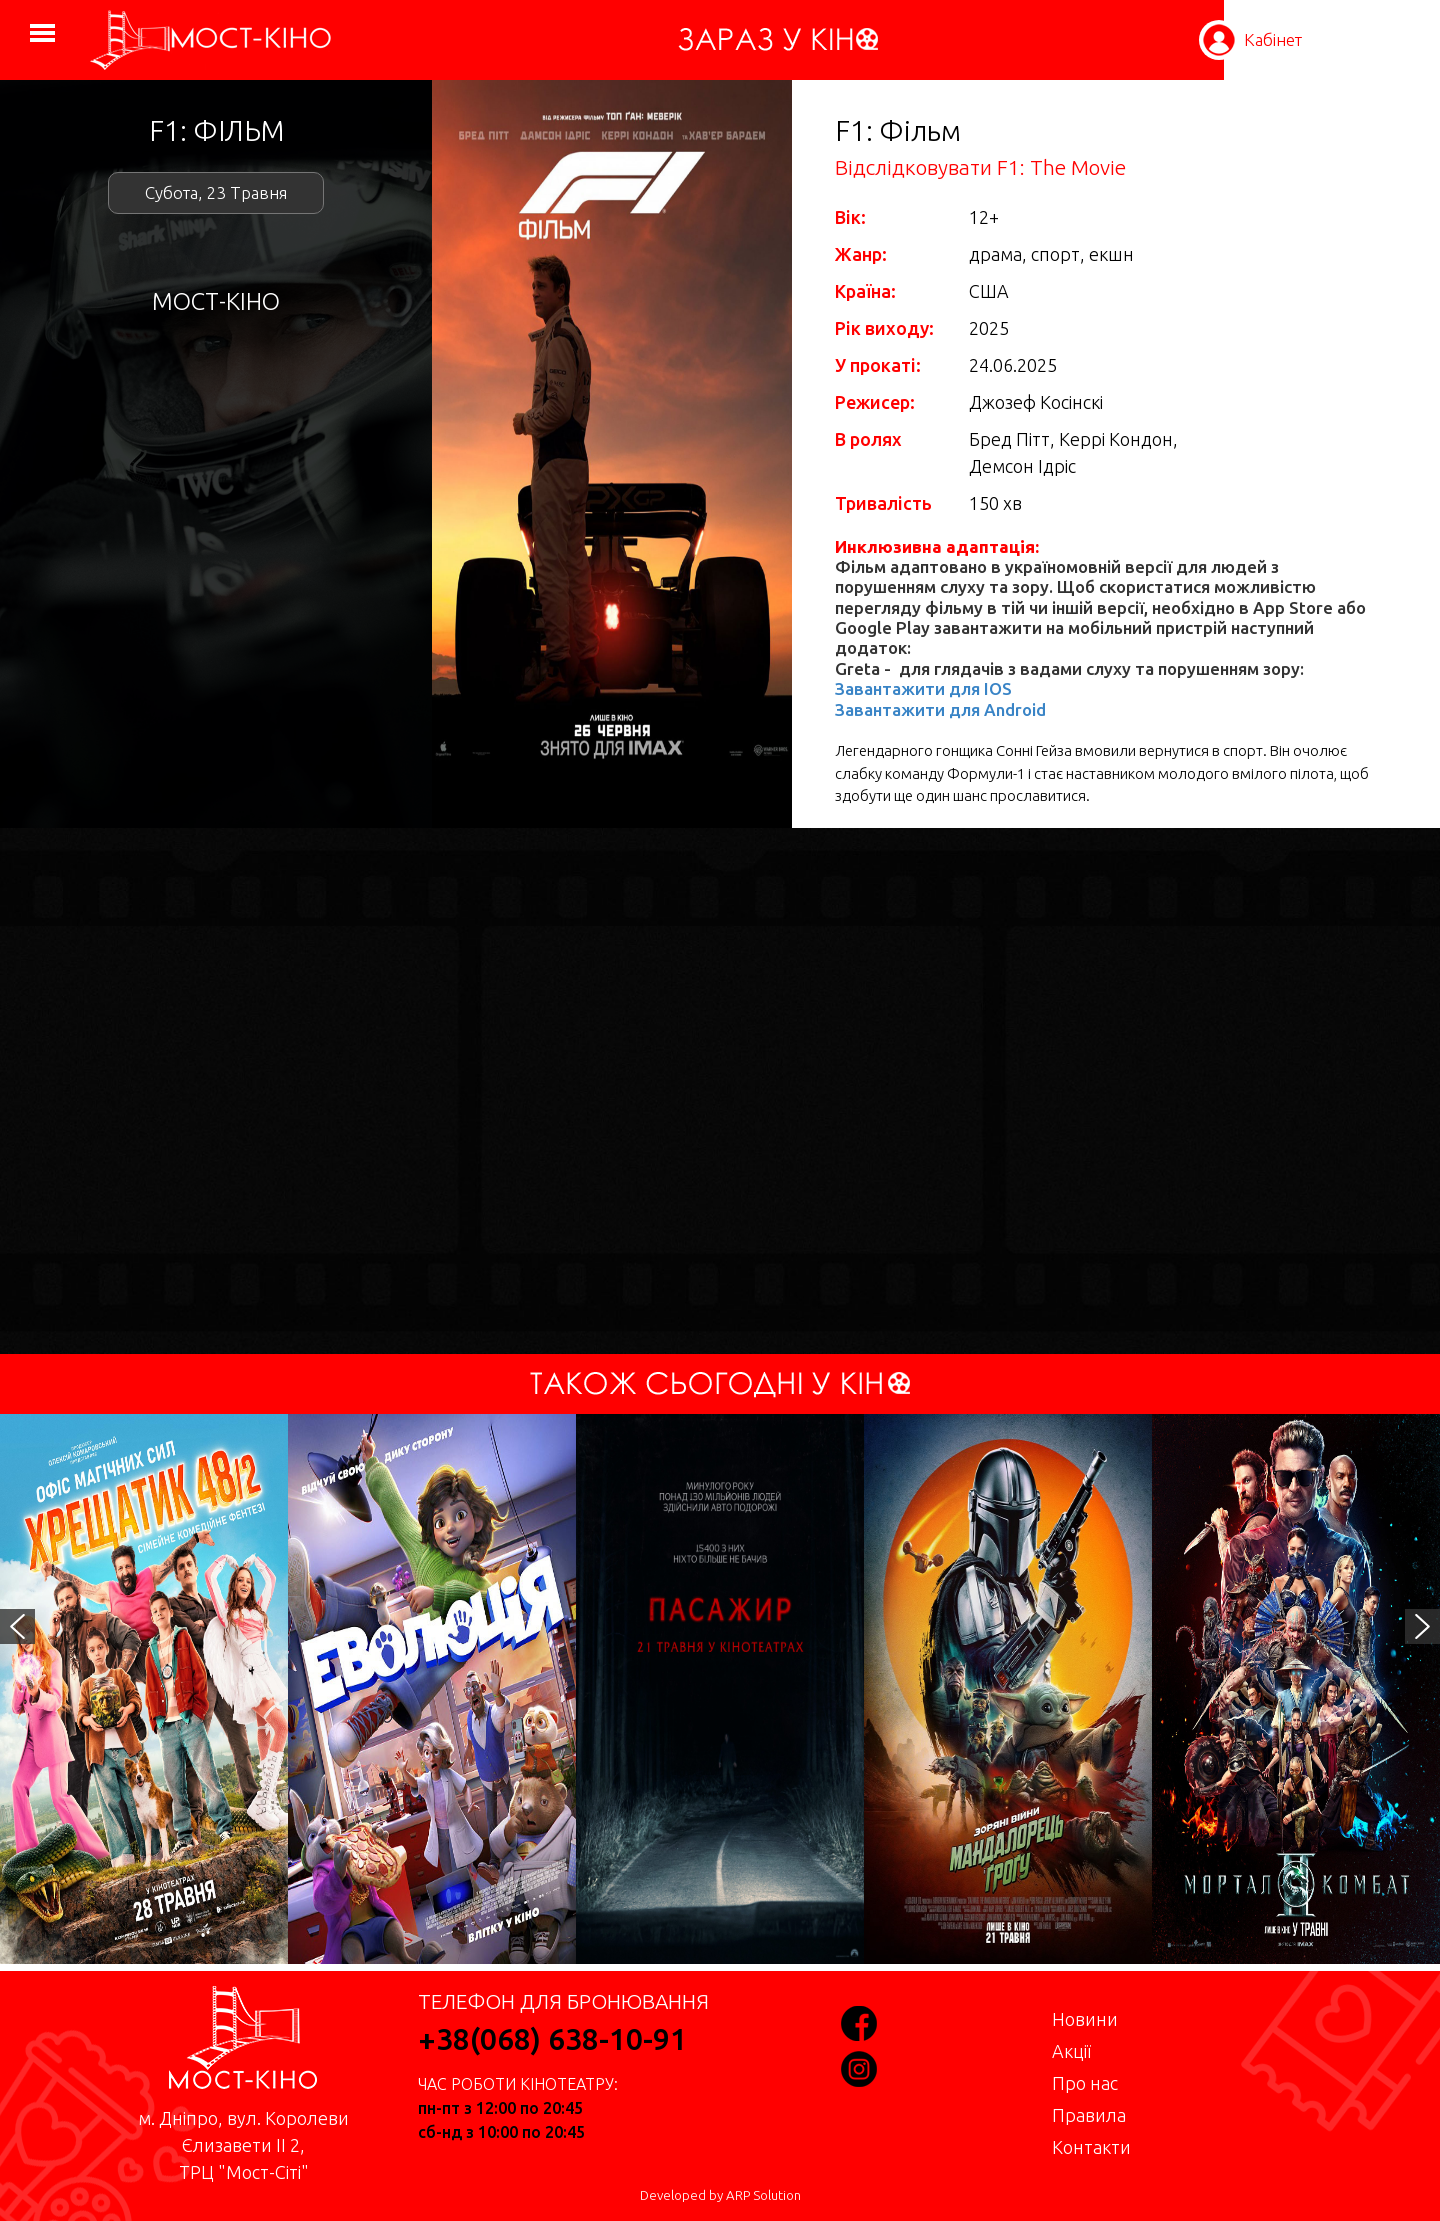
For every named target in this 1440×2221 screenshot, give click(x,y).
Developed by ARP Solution (720, 2195)
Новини (1085, 2019)
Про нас (1085, 2083)
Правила (1089, 2115)
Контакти (1091, 2147)
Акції (1071, 2051)
